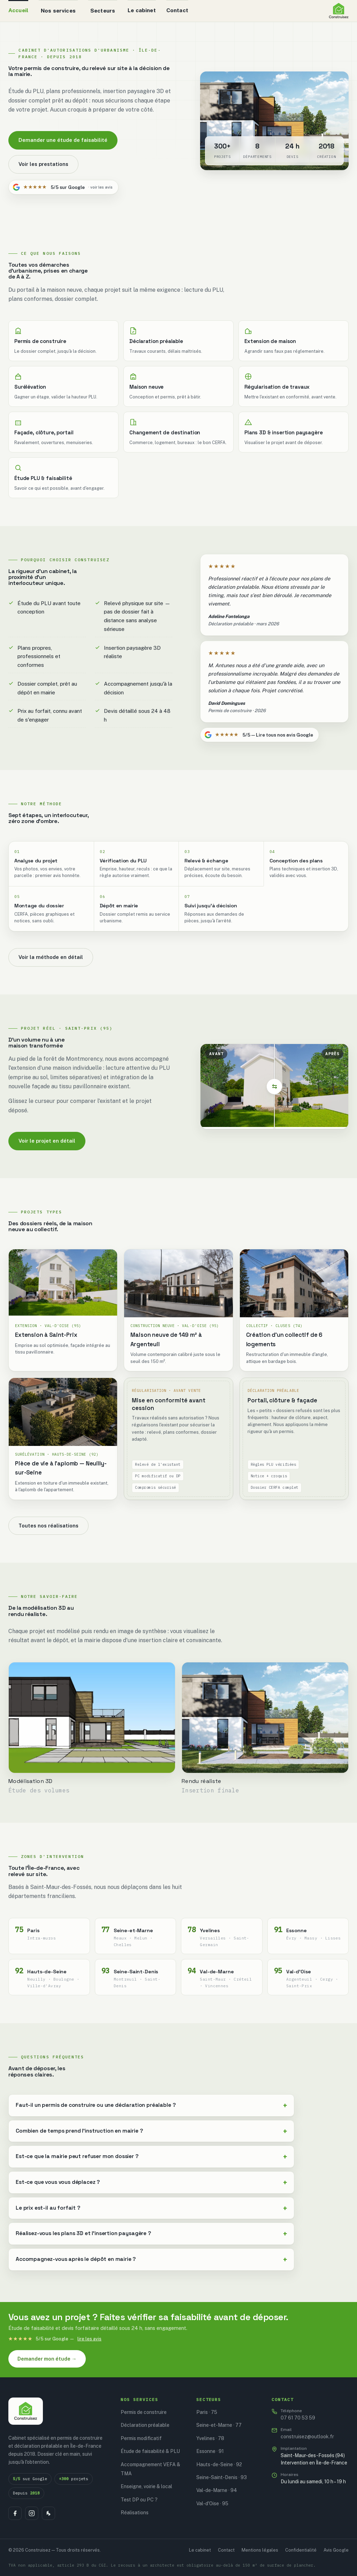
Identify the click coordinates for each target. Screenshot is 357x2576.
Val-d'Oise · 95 (212, 2503)
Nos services (58, 10)
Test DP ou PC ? (139, 2499)
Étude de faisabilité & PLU (150, 2451)
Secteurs (102, 10)
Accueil (18, 10)
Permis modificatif (141, 2438)
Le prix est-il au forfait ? (48, 2207)
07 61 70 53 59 (298, 2414)
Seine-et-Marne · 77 (219, 2425)
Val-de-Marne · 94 (216, 2490)
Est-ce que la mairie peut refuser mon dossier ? (77, 2156)
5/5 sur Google (63, 187)
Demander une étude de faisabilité (62, 140)
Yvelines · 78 (210, 2438)
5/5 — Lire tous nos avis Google (259, 734)
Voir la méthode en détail (50, 957)
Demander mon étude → (47, 2359)
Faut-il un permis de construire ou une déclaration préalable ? (95, 2105)
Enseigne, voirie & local (146, 2486)
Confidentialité (301, 2550)
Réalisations (135, 2512)
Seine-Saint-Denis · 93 (221, 2477)
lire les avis (89, 2338)
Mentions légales (260, 2550)
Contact (177, 10)
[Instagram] (31, 2513)
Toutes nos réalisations (48, 1526)
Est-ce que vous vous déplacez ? (58, 2182)
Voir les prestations (43, 164)
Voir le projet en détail (46, 1141)
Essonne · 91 (210, 2451)
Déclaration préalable (145, 2425)
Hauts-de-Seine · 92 (219, 2464)
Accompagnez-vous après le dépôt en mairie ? (76, 2259)
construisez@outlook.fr (307, 2432)
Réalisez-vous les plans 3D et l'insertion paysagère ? (83, 2233)
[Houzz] (48, 2513)
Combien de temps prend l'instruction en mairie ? (79, 2130)
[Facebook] (15, 2513)
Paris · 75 (206, 2412)
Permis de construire (144, 2412)
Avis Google (336, 2550)
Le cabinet (142, 10)
